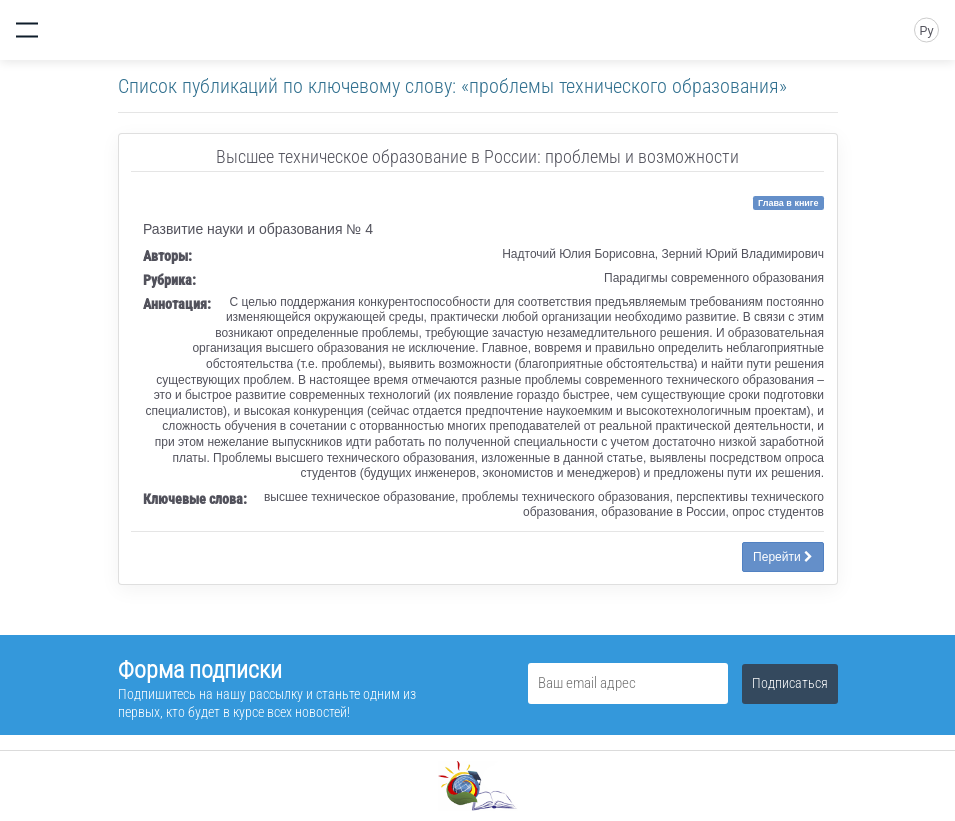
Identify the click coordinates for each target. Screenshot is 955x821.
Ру (926, 31)
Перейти (783, 557)
